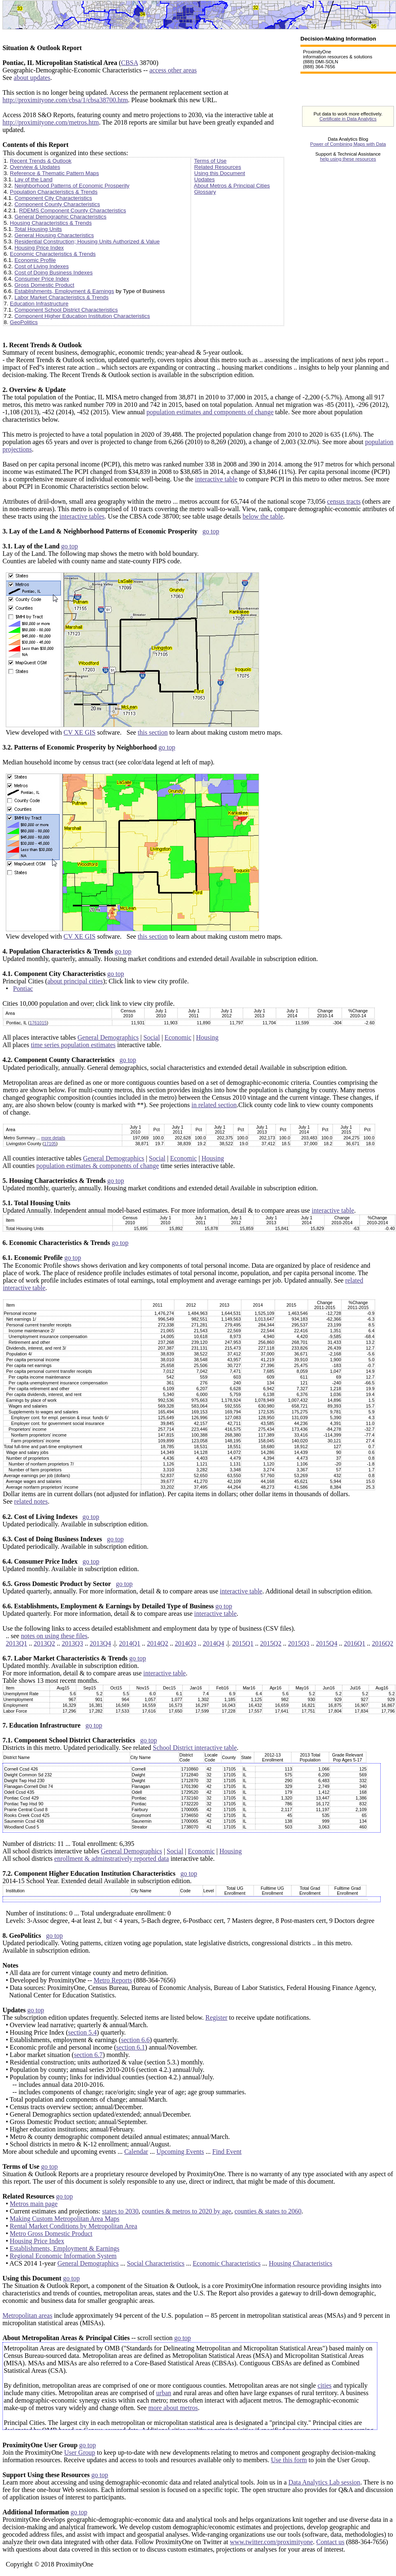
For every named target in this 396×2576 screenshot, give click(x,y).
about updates (32, 77)
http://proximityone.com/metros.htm (50, 122)
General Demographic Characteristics (60, 217)
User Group (79, 2452)
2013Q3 (72, 1643)
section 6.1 (130, 2047)
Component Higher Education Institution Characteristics (82, 316)
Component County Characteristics (57, 204)
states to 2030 (120, 2211)
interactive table (216, 479)
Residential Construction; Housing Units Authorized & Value (87, 241)
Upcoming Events (180, 2151)
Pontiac (23, 988)
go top (210, 531)
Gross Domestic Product (44, 285)
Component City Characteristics (53, 198)
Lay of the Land (33, 179)
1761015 (38, 1022)
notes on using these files (54, 1635)
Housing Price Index (39, 248)
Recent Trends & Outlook (41, 161)
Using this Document (219, 173)
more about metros (173, 2407)
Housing (207, 1037)
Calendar (136, 2151)
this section (153, 732)
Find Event (227, 2151)
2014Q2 (157, 1643)
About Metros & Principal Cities (232, 186)
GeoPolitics (24, 322)
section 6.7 (88, 2054)
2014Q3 (186, 1643)
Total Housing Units (38, 229)
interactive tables (82, 516)
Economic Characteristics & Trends (53, 254)
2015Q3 (299, 1643)
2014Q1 (129, 1643)
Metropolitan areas (27, 2315)
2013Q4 (100, 1643)
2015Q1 (243, 1643)
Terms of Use (210, 161)
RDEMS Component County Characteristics (72, 210)
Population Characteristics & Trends (54, 192)
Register (216, 2017)
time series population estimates (73, 1044)
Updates (204, 179)
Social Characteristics (156, 2263)
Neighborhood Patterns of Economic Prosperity (72, 186)
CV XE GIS (80, 732)
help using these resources (348, 158)
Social (151, 1037)
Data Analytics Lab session (324, 2482)
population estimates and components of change (210, 412)
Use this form (289, 2459)
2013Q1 (16, 1643)
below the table (262, 516)
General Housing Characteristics (54, 235)
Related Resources (217, 167)
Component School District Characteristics (66, 310)
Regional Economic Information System (63, 2255)
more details (53, 1137)
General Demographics (108, 1037)
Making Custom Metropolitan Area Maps (65, 2218)
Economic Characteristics (227, 2263)
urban (163, 2392)
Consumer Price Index (41, 279)
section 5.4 (82, 2032)
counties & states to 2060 (268, 2211)
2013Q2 (44, 1643)
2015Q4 (327, 1643)
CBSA (129, 62)
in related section (214, 1104)
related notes (31, 1501)
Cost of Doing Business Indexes (53, 272)
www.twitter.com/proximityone (271, 2541)
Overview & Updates (35, 167)
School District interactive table (195, 1747)
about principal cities (75, 981)
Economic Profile (35, 260)
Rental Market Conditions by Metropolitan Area (73, 2226)
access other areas (173, 70)
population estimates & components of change (97, 1165)
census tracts (343, 501)
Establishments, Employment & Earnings (64, 291)
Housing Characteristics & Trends (51, 223)
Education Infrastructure (39, 303)
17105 (50, 1143)
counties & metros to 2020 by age (186, 2211)
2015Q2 (270, 1643)
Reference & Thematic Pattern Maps (54, 173)
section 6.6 (135, 2039)
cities (324, 2385)
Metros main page (34, 2203)
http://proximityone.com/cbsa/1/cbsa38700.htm (65, 99)
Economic (178, 1037)
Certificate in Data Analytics (348, 118)
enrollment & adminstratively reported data (111, 1858)
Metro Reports (113, 1980)
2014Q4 (213, 1643)
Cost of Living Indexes (41, 266)
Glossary (205, 192)
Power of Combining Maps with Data (348, 144)
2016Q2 (383, 1643)
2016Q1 (354, 1643)
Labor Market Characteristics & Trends (61, 297)
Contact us (330, 2541)
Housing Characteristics (300, 2263)
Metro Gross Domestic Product (51, 2233)
